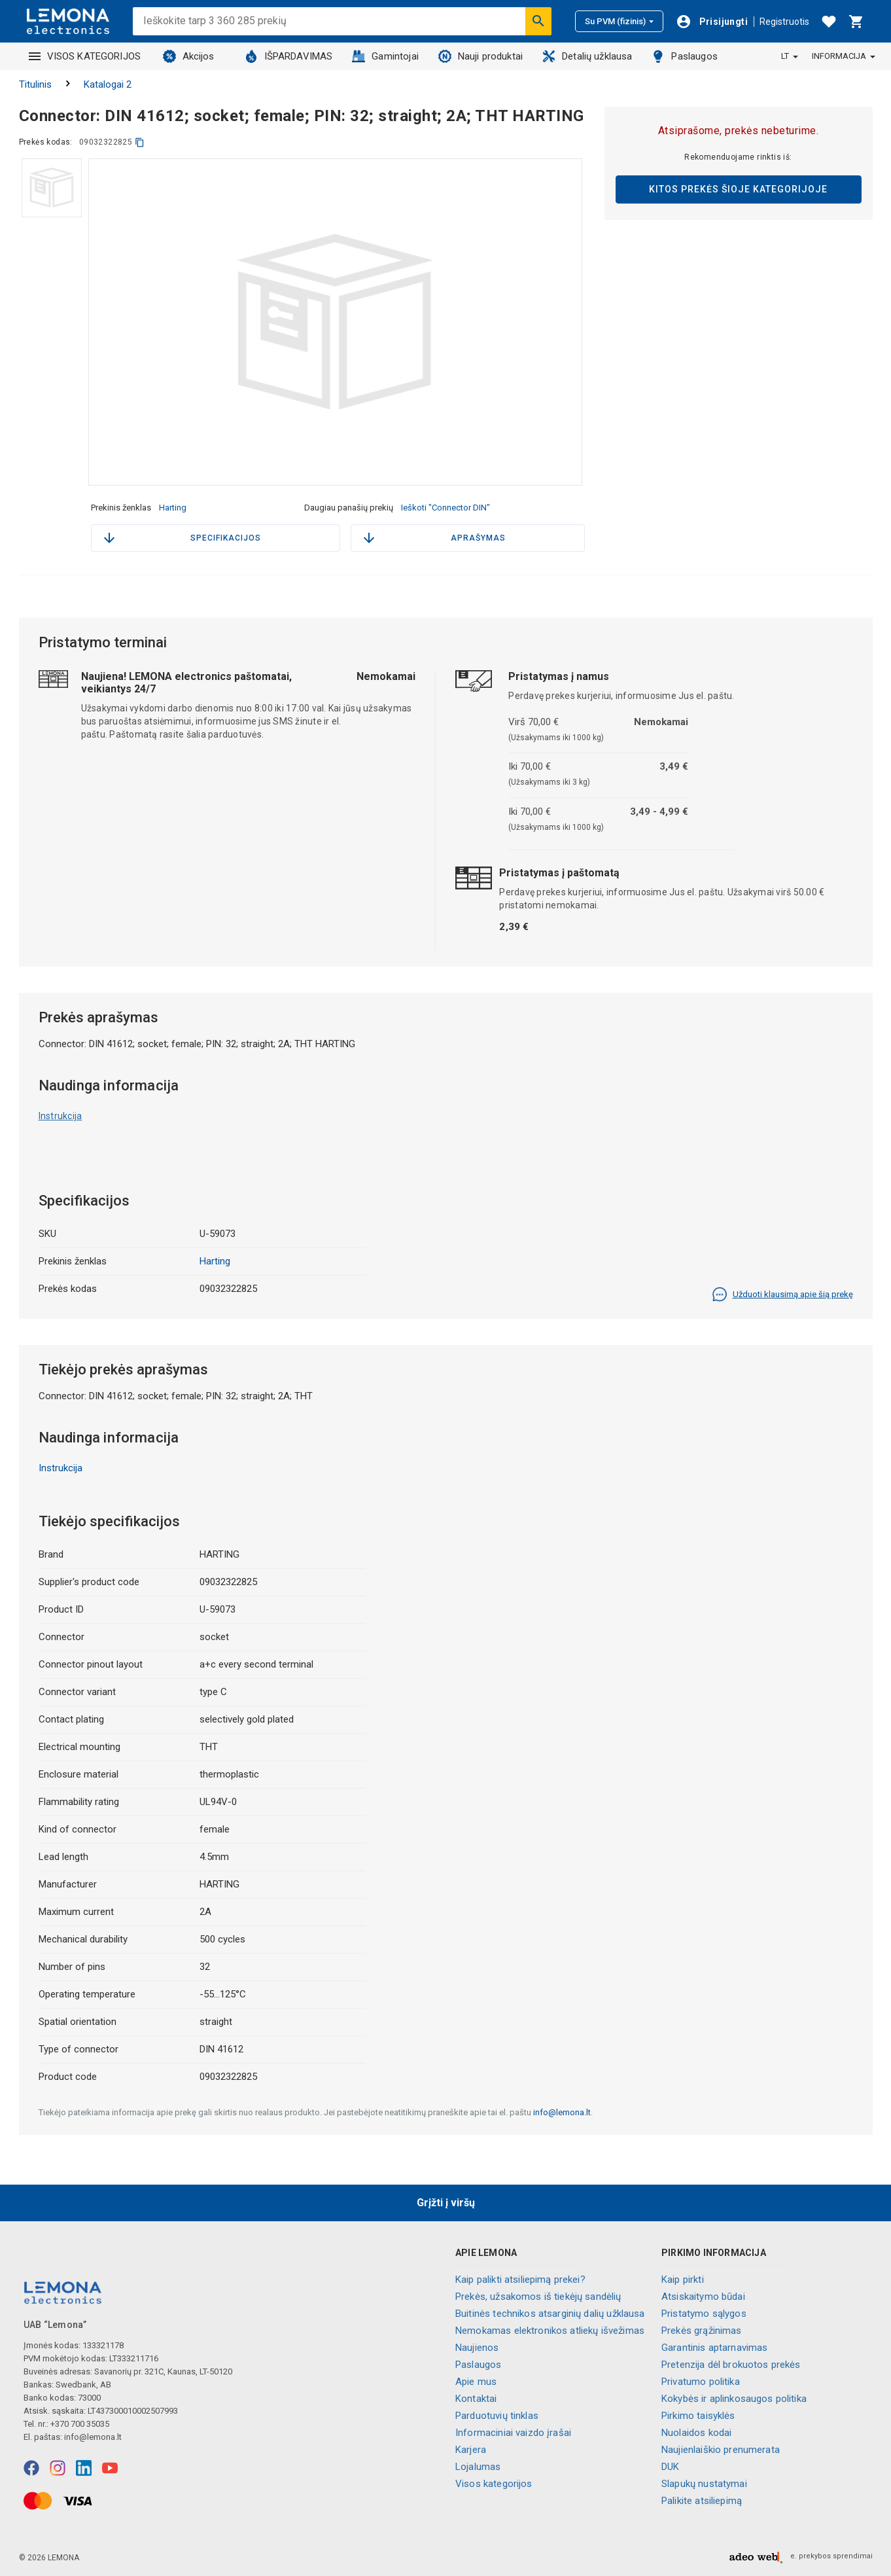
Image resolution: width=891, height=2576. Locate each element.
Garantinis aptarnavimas (714, 2347)
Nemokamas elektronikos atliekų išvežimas (549, 2330)
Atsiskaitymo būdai (703, 2296)
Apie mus (476, 2382)
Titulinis (35, 84)
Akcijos (189, 56)
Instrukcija (60, 1116)
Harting (172, 507)
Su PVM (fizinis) (619, 21)
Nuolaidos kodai (696, 2433)
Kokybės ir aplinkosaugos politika (734, 2399)
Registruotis (784, 21)
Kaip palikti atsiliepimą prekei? (520, 2279)
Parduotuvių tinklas (496, 2416)
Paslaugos (684, 56)
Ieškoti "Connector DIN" (445, 507)
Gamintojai (385, 56)
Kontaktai (476, 2399)
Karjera (470, 2450)
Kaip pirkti (682, 2279)
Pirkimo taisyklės (698, 2416)
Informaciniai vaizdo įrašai (513, 2433)
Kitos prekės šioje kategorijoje (738, 189)
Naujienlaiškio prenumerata (720, 2450)
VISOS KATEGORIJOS (85, 56)
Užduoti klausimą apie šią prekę (782, 1294)
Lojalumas (477, 2467)
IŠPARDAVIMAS (289, 56)
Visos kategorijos (494, 2484)
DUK (670, 2467)
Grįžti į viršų (446, 2202)
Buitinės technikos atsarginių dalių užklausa (550, 2313)
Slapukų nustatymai (704, 2484)
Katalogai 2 (107, 84)
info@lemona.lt (562, 2112)
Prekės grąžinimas (701, 2330)
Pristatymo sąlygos (703, 2313)
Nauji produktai (480, 56)
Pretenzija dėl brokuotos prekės (731, 2364)
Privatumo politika (700, 2382)
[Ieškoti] (538, 21)
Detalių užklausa (587, 56)
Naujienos (476, 2347)
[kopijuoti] (139, 142)
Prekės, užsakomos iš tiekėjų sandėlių (538, 2296)
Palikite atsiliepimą (701, 2501)
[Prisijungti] (711, 21)
